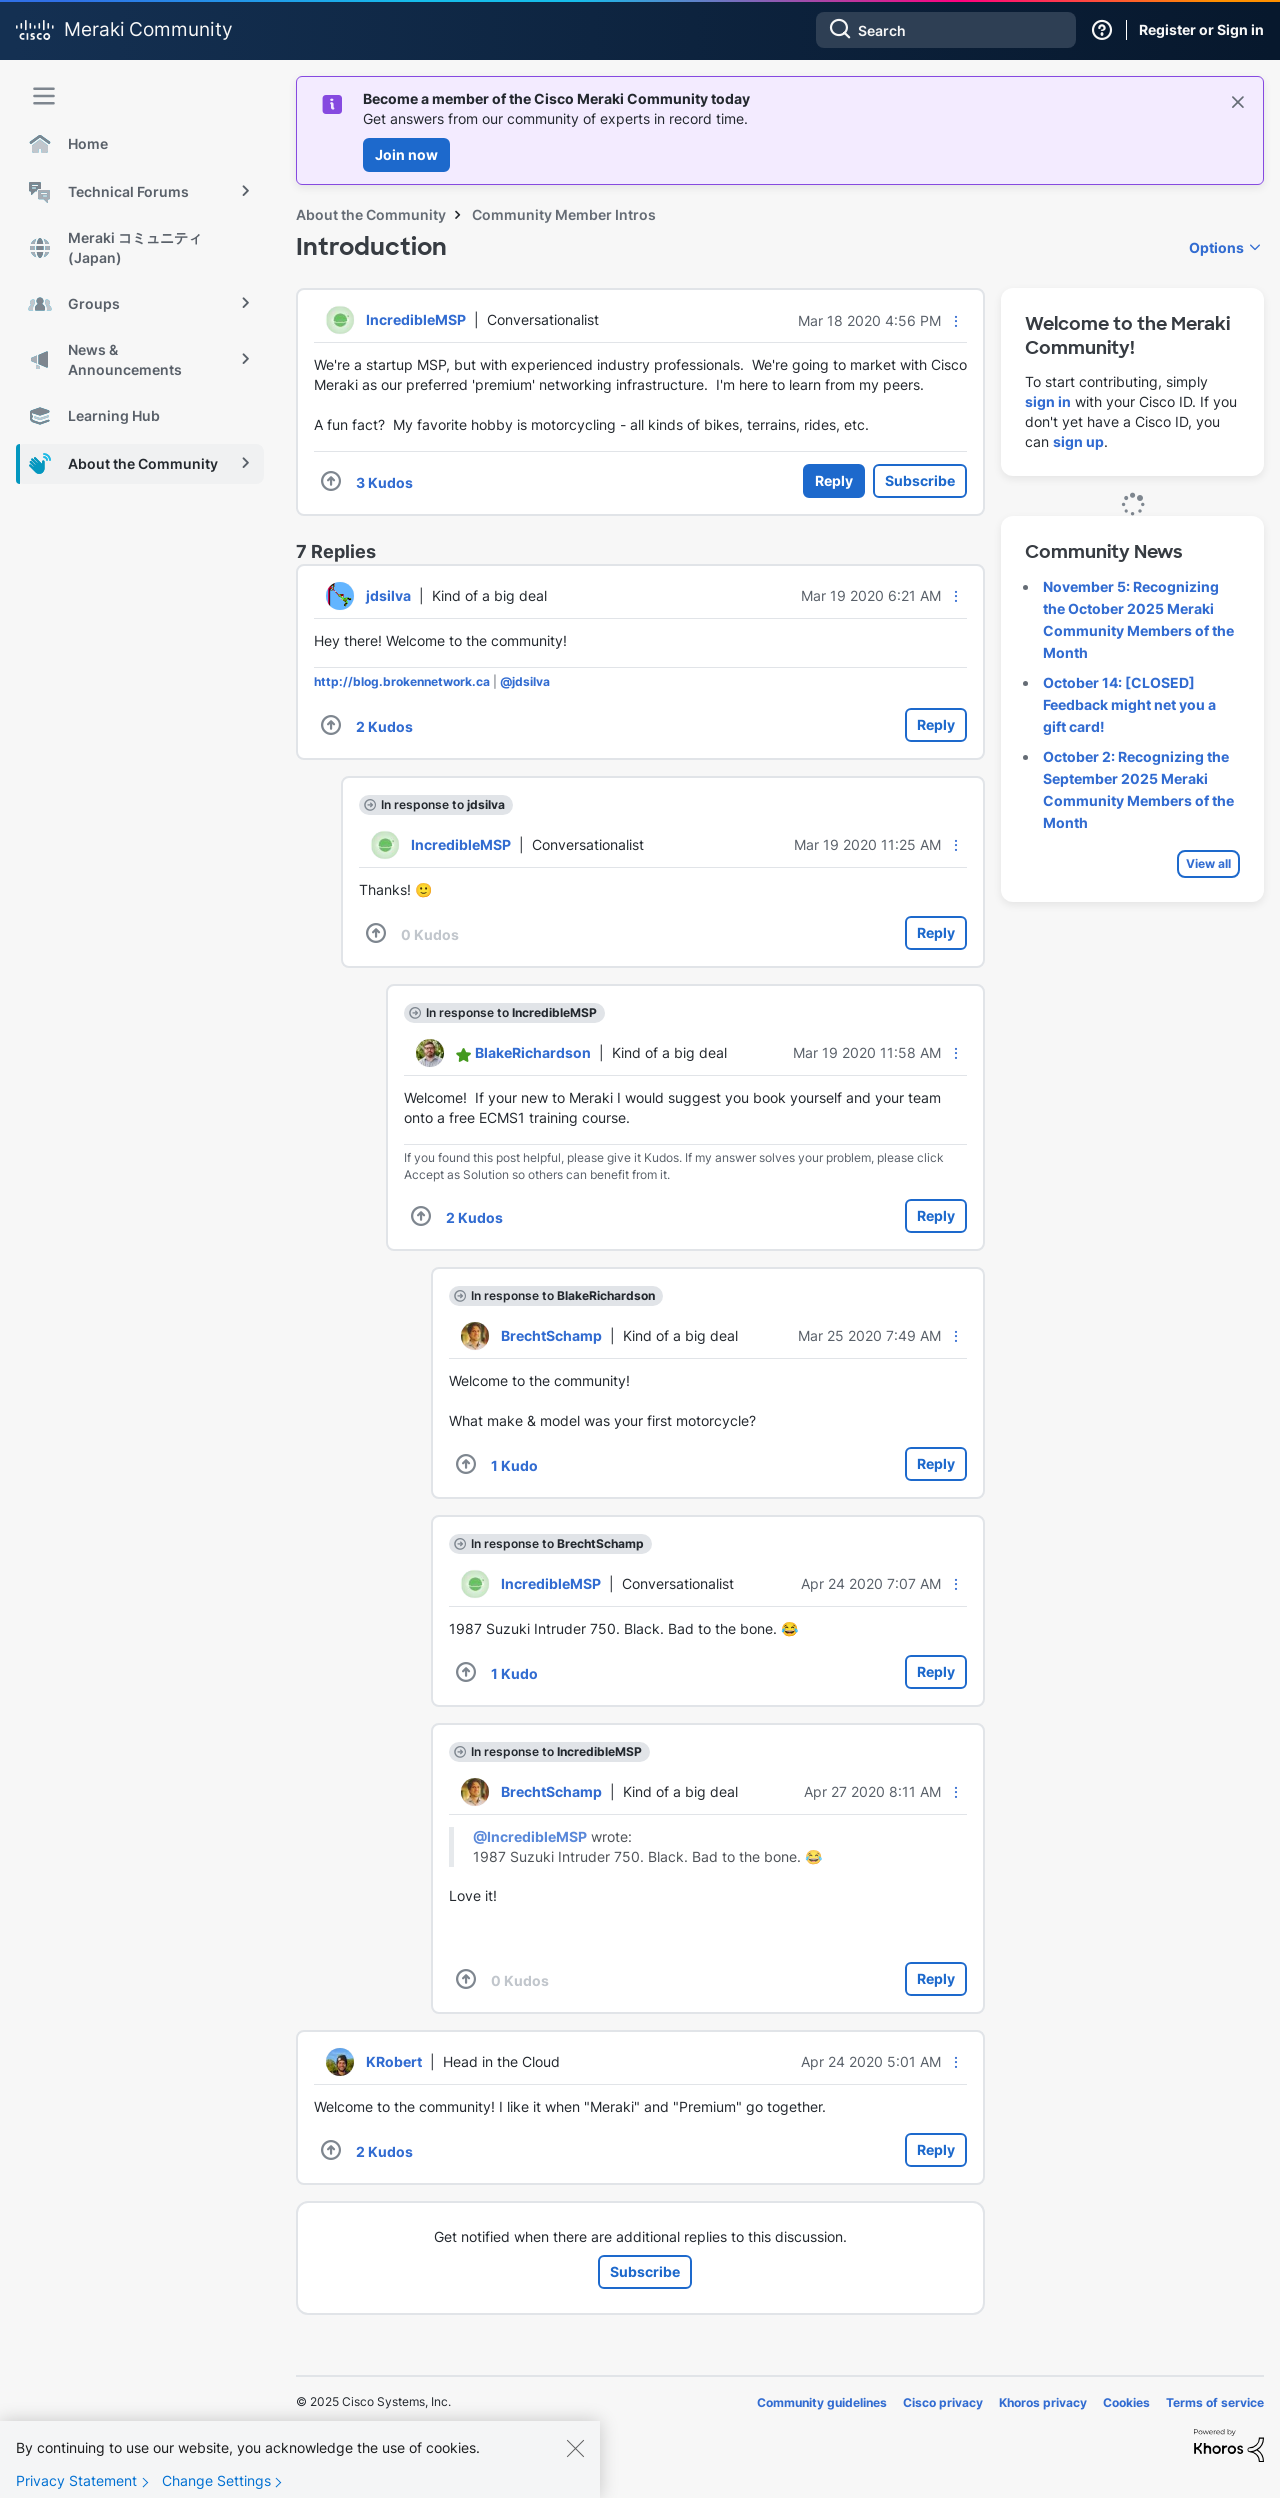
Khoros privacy (1043, 2402)
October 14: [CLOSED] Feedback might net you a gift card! (1129, 704)
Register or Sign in (1201, 29)
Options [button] (1216, 247)
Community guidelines (822, 2402)
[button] (956, 321)
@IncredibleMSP (530, 1836)
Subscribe (920, 480)
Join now (406, 154)
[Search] (946, 30)
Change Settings (216, 2480)
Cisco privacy (943, 2402)
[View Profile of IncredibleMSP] (416, 319)
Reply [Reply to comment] (936, 724)
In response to (443, 804)
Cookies (1126, 2402)
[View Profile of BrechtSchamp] (551, 1335)
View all (1208, 863)
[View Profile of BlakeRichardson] (533, 1052)
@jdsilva (525, 681)
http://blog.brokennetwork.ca (402, 681)
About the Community (371, 214)
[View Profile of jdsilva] (388, 595)
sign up (1078, 441)
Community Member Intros (564, 214)
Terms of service (1215, 2402)
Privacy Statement (76, 2480)
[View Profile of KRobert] (394, 2061)
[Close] (575, 2448)
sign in (1048, 401)
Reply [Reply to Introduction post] (834, 480)
